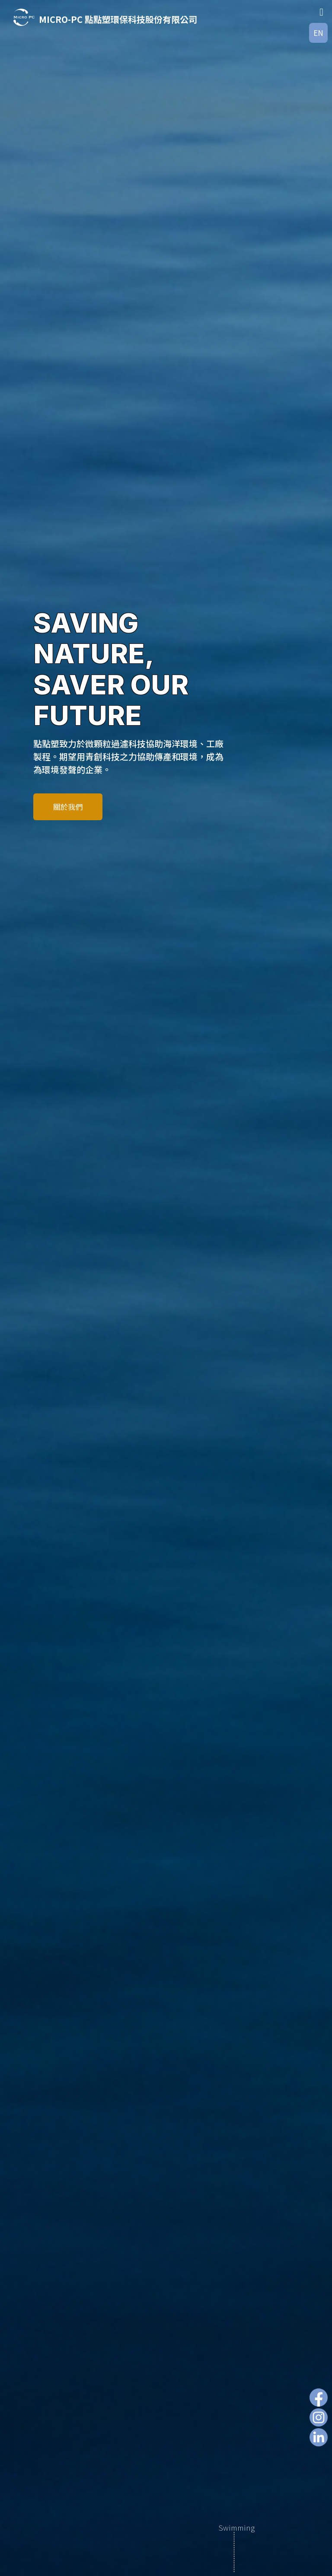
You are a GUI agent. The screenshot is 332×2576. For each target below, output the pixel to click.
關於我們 (68, 806)
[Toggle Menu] (321, 12)
